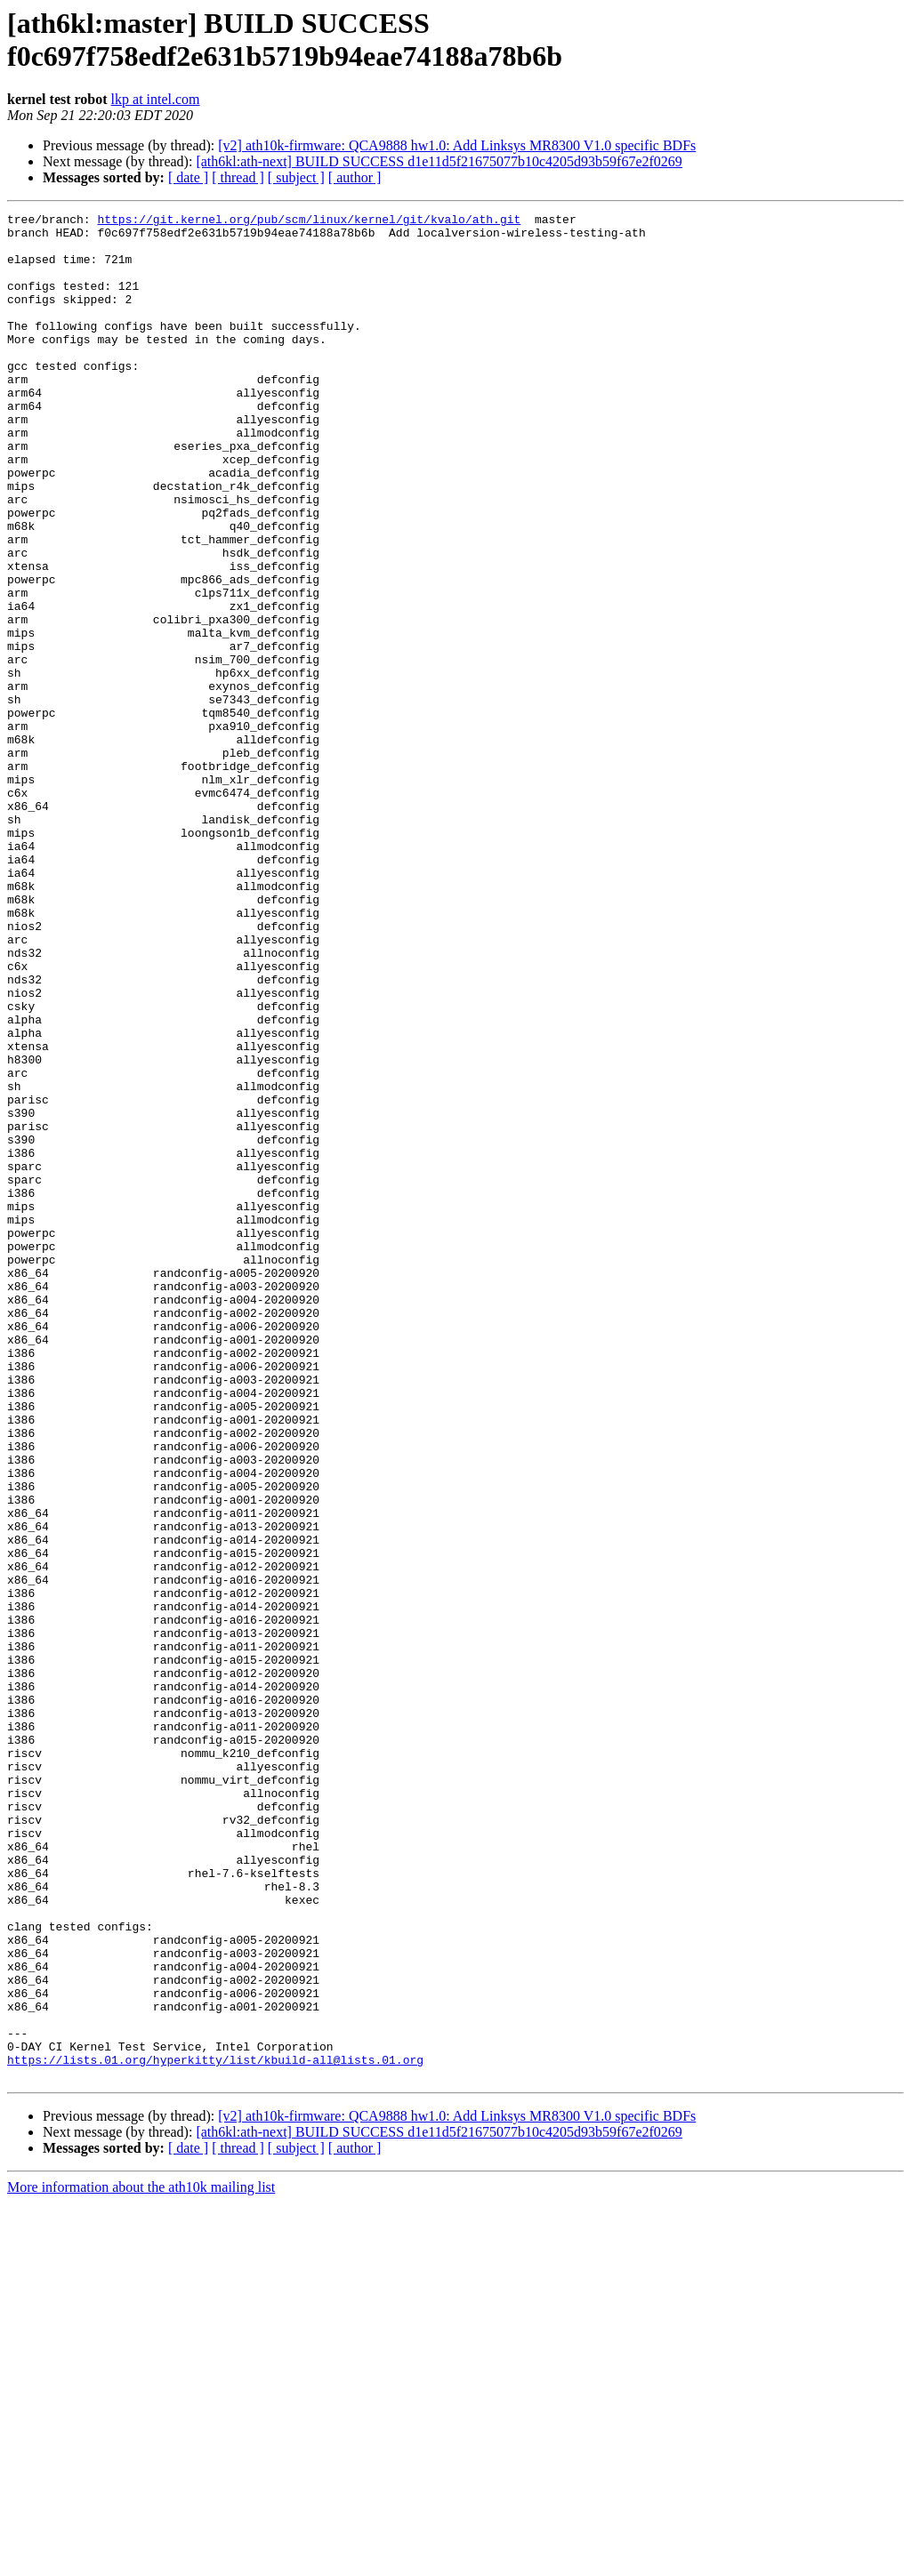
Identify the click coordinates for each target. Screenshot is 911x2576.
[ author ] (355, 177)
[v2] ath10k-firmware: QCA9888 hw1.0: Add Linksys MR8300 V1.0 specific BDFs (457, 145)
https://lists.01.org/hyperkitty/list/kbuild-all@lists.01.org (215, 2430)
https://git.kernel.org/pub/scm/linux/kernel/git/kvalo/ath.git (308, 221)
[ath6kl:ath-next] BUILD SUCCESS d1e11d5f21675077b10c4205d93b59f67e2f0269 (438, 161)
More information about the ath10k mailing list (141, 2560)
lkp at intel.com (155, 99)
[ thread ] (238, 177)
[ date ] (188, 177)
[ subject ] (296, 177)
